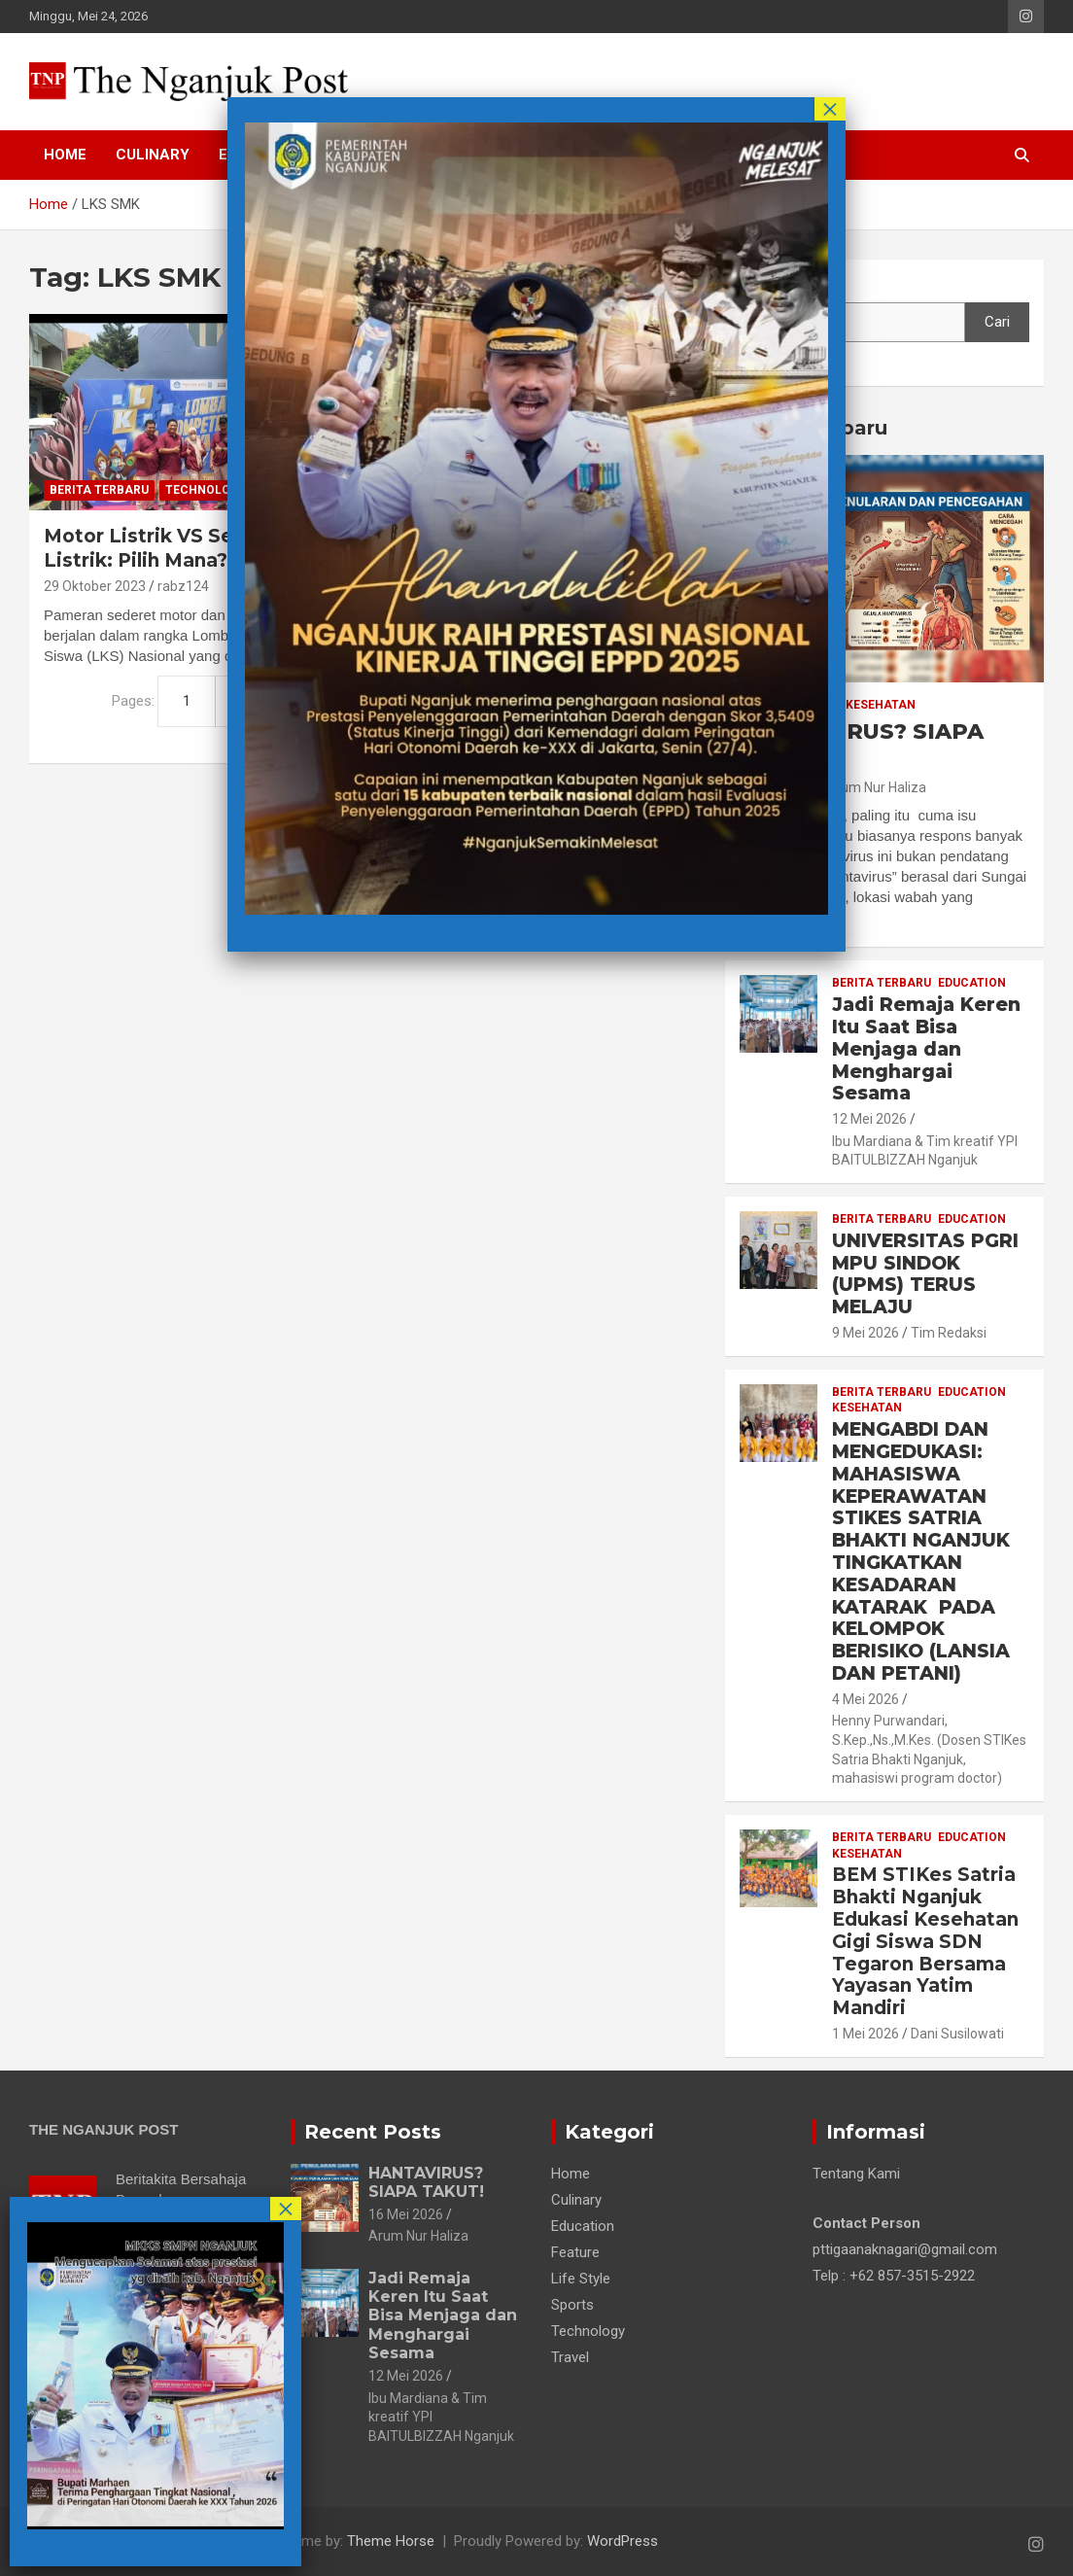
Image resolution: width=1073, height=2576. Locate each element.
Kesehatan (881, 705)
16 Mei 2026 (405, 2214)
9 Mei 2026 (865, 1332)
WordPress (622, 2541)
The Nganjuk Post (201, 2541)
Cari (752, 284)
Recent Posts (372, 2131)
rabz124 (183, 586)
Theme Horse (390, 2541)
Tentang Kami (856, 2173)
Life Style (580, 2278)
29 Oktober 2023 (95, 586)
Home (65, 154)
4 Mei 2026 (865, 1699)
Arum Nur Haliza (876, 787)
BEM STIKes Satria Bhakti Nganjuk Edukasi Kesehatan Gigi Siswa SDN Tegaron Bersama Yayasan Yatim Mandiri (925, 1941)
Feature (575, 2252)
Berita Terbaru (99, 490)
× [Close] (830, 109)
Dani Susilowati (957, 2033)
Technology (206, 490)
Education (972, 983)
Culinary (153, 154)
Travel (570, 2357)
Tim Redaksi (948, 1332)
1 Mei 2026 (865, 2033)
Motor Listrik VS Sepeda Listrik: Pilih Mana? (163, 548)
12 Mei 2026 (869, 1119)
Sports (572, 2305)
